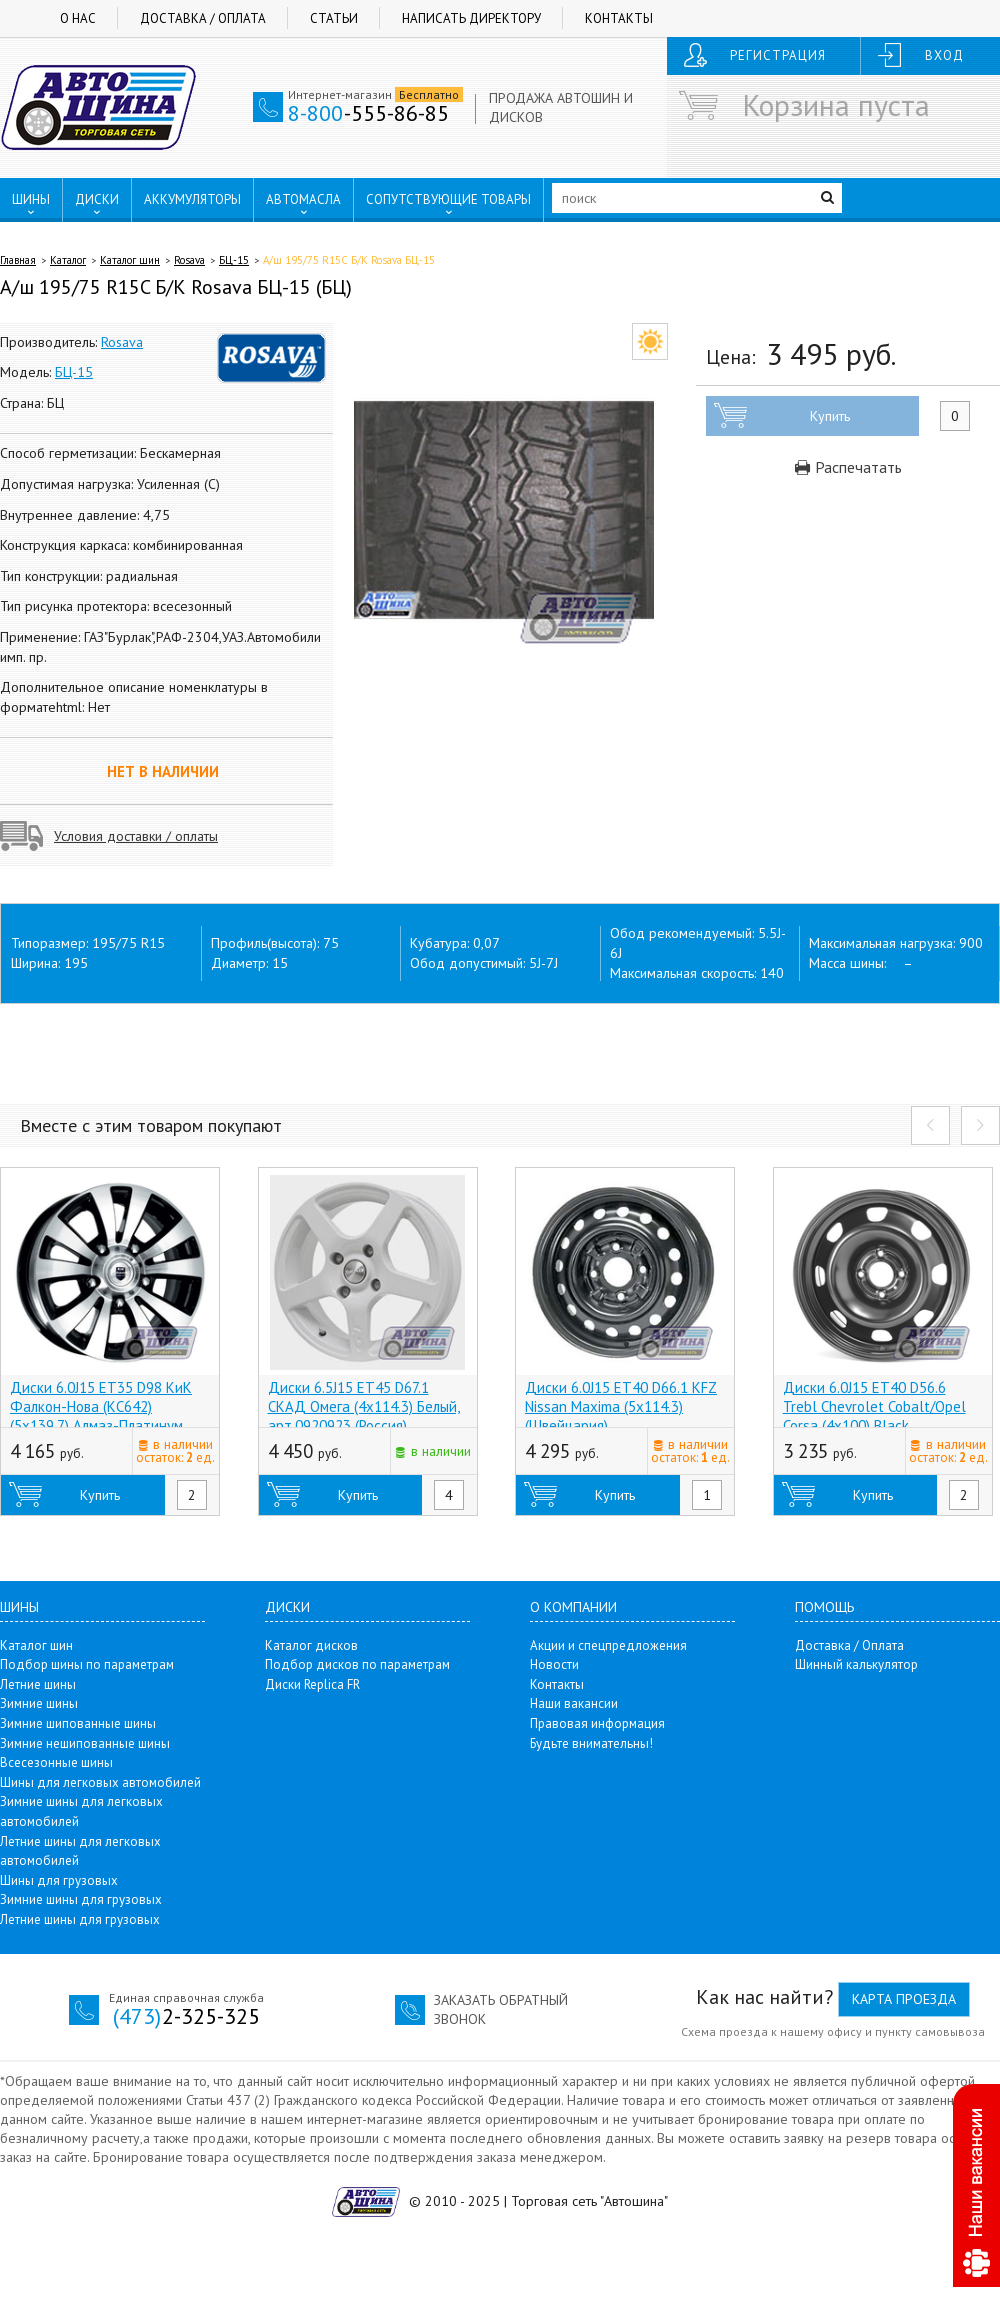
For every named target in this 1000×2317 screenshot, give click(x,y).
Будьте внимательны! (591, 1743)
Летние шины (38, 1684)
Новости (554, 1664)
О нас (78, 18)
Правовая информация (597, 1723)
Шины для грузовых (59, 1880)
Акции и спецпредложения (608, 1645)
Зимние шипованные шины (78, 1723)
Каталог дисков (311, 1645)
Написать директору (471, 18)
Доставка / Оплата (203, 18)
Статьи (334, 18)
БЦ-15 (234, 260)
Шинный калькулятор (856, 1664)
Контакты (619, 18)
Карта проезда (904, 1999)
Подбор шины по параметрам (87, 1664)
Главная (18, 260)
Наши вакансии (574, 1703)
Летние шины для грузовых (80, 1919)
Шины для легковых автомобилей (100, 1782)
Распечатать (848, 467)
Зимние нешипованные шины (85, 1743)
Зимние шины (39, 1703)
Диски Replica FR (312, 1684)
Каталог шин (130, 260)
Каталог (68, 260)
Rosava (189, 260)
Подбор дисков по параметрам (357, 1664)
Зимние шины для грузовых (81, 1899)
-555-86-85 (368, 113)
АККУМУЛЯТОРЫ (192, 199)
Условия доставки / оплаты (136, 836)
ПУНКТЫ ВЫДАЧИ (77, 241)
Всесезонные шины (56, 1762)
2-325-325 (186, 2016)
